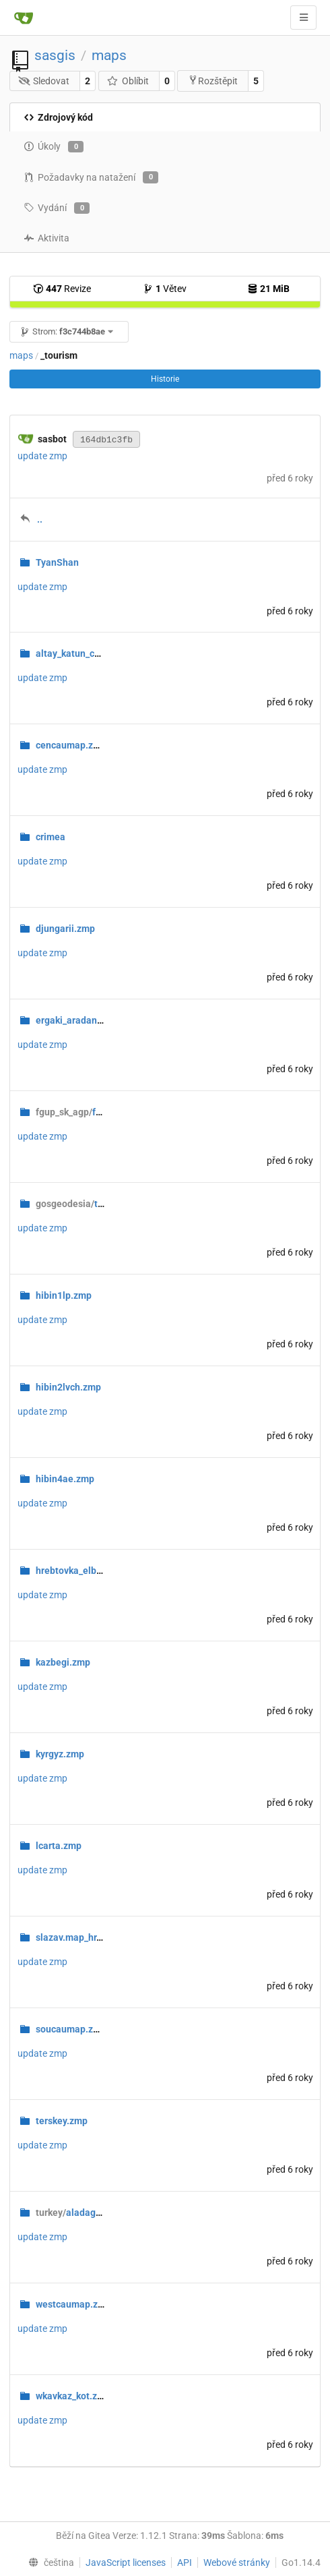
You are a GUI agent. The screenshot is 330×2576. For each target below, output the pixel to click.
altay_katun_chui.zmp (82, 653)
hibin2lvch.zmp (68, 1387)
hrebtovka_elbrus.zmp (83, 1570)
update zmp (42, 455)
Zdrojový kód (58, 117)
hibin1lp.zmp (64, 1295)
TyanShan (57, 562)
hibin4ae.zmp (65, 1478)
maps (109, 55)
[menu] (47, 2562)
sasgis (54, 55)
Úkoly (54, 147)
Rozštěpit (213, 80)
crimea (50, 836)
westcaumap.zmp (73, 2304)
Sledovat (44, 81)
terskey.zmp (62, 2120)
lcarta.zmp (58, 1845)
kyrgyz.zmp (60, 1754)
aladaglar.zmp (81, 2212)
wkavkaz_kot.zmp (73, 2396)
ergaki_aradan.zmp (77, 1020)
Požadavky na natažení (91, 177)
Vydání (57, 208)
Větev (165, 288)
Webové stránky (236, 2562)
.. (39, 519)
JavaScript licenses (126, 2562)
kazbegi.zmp (63, 1662)
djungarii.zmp (65, 928)
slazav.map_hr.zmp (76, 1937)
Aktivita (46, 238)
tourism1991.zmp (103, 1203)
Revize (62, 288)
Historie (165, 379)
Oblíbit (127, 81)
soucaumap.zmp (71, 2029)
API (184, 2562)
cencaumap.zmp (71, 745)
